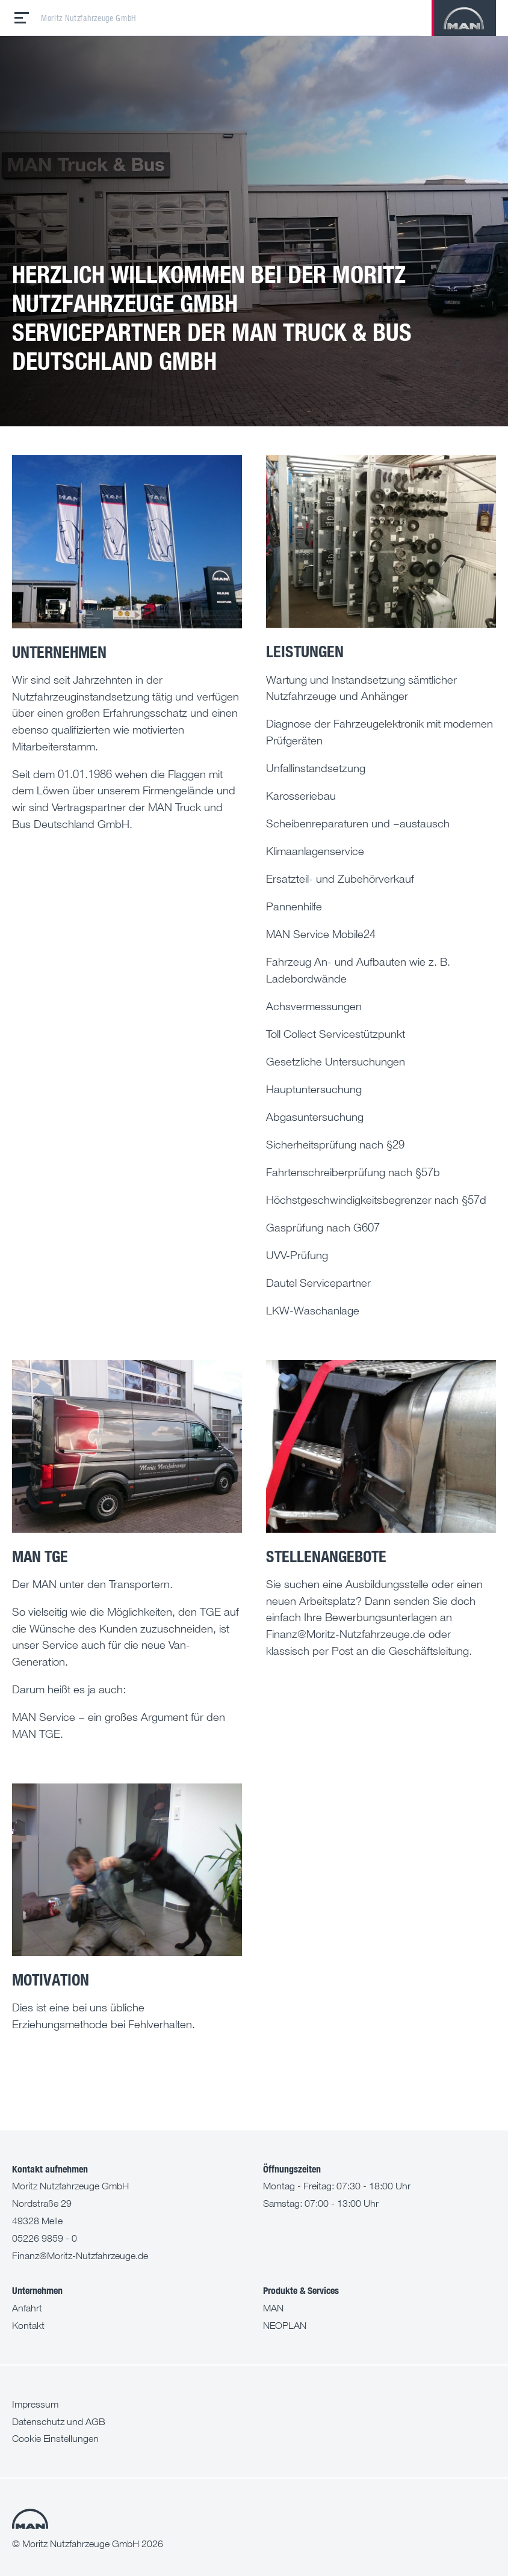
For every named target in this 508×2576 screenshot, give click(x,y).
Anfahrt (27, 2308)
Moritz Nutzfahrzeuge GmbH (89, 18)
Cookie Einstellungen (55, 2438)
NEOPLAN (284, 2325)
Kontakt (28, 2325)
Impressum (35, 2404)
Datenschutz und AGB (58, 2421)
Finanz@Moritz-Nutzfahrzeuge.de (80, 2255)
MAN (273, 2308)
